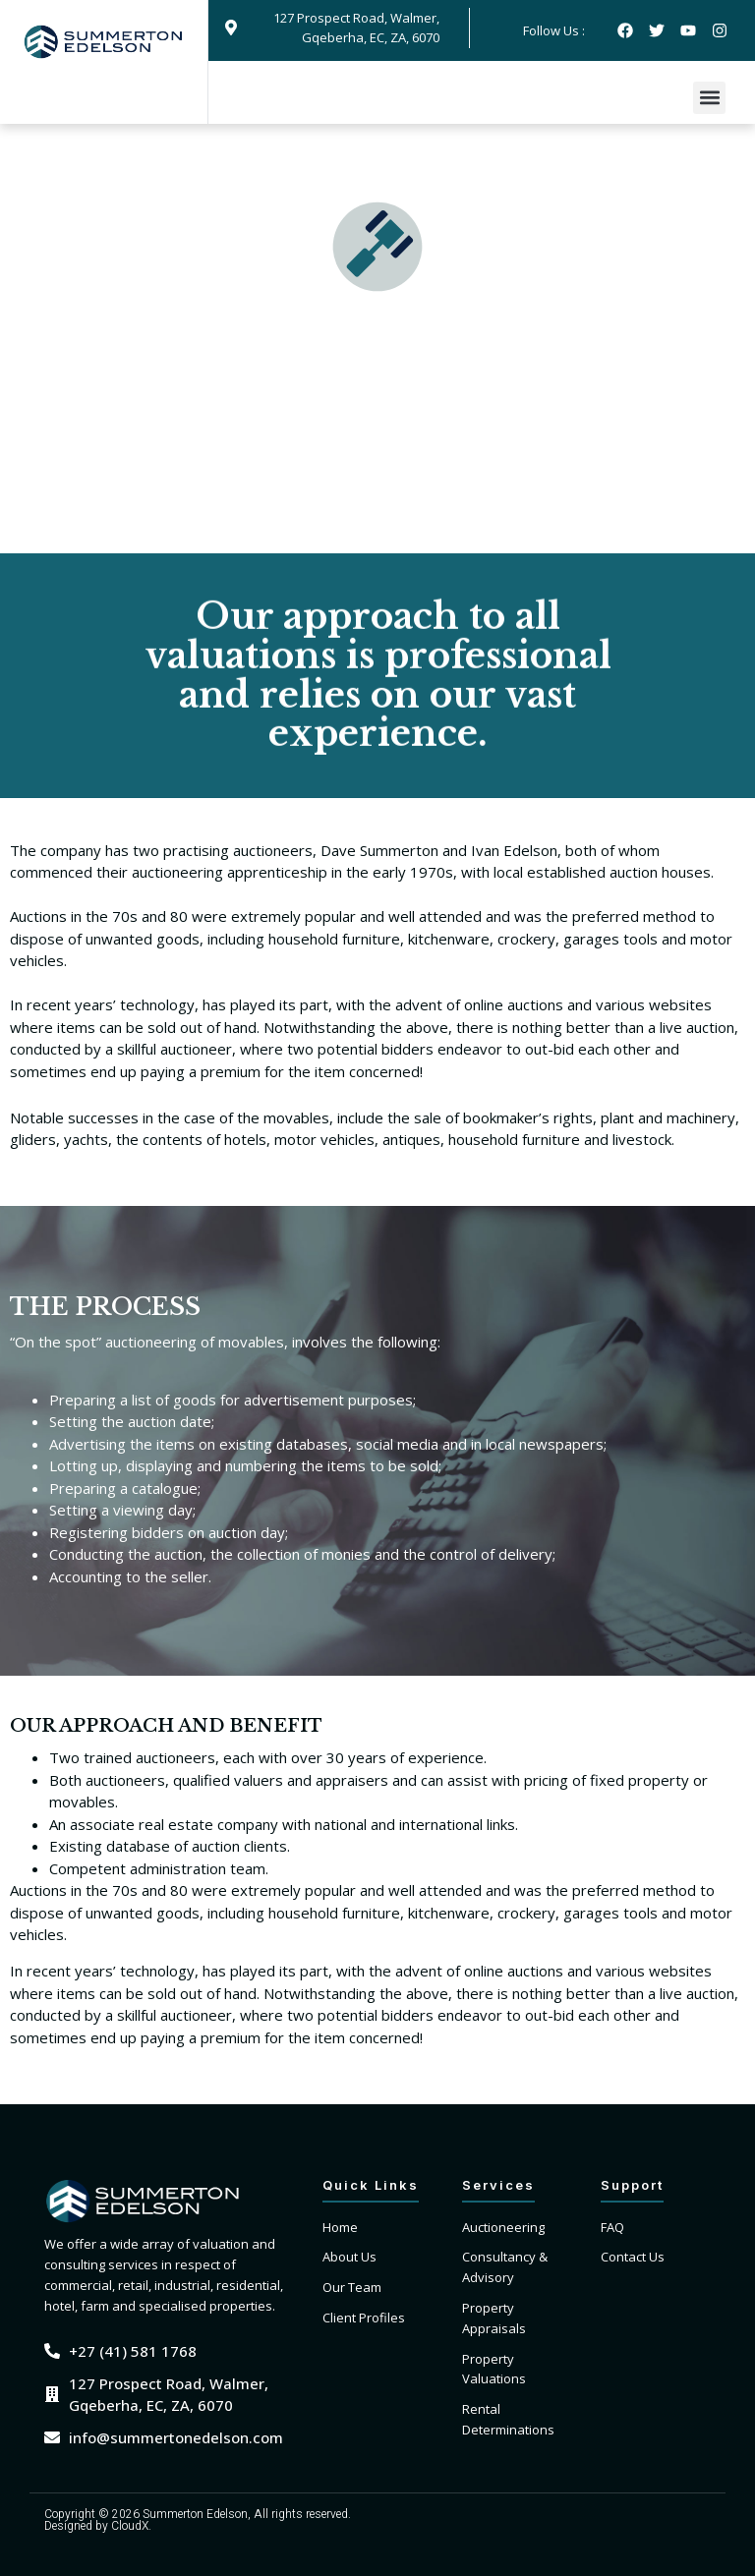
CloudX (129, 2526)
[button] (709, 98)
